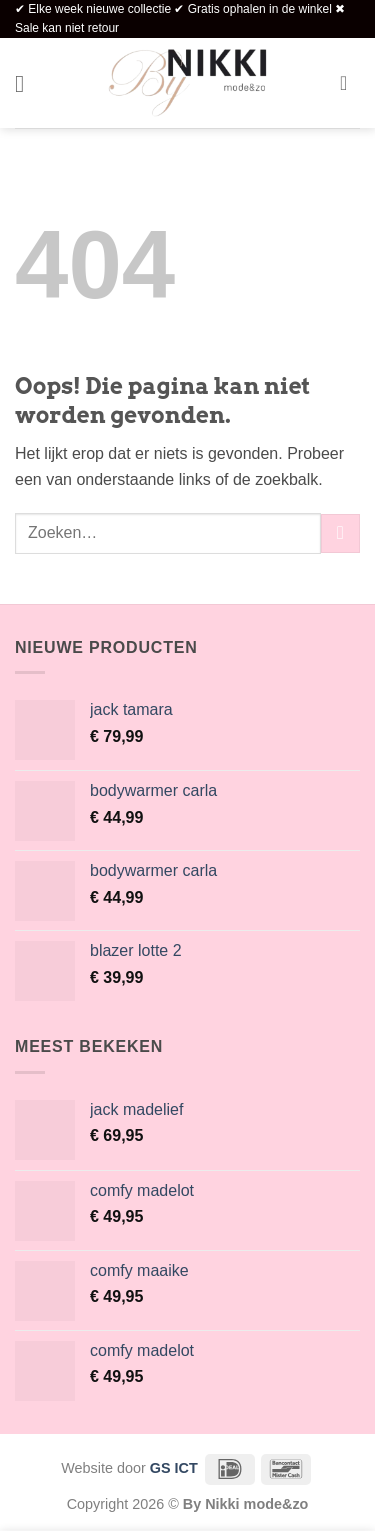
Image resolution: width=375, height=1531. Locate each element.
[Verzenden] (340, 533)
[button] (27, 83)
